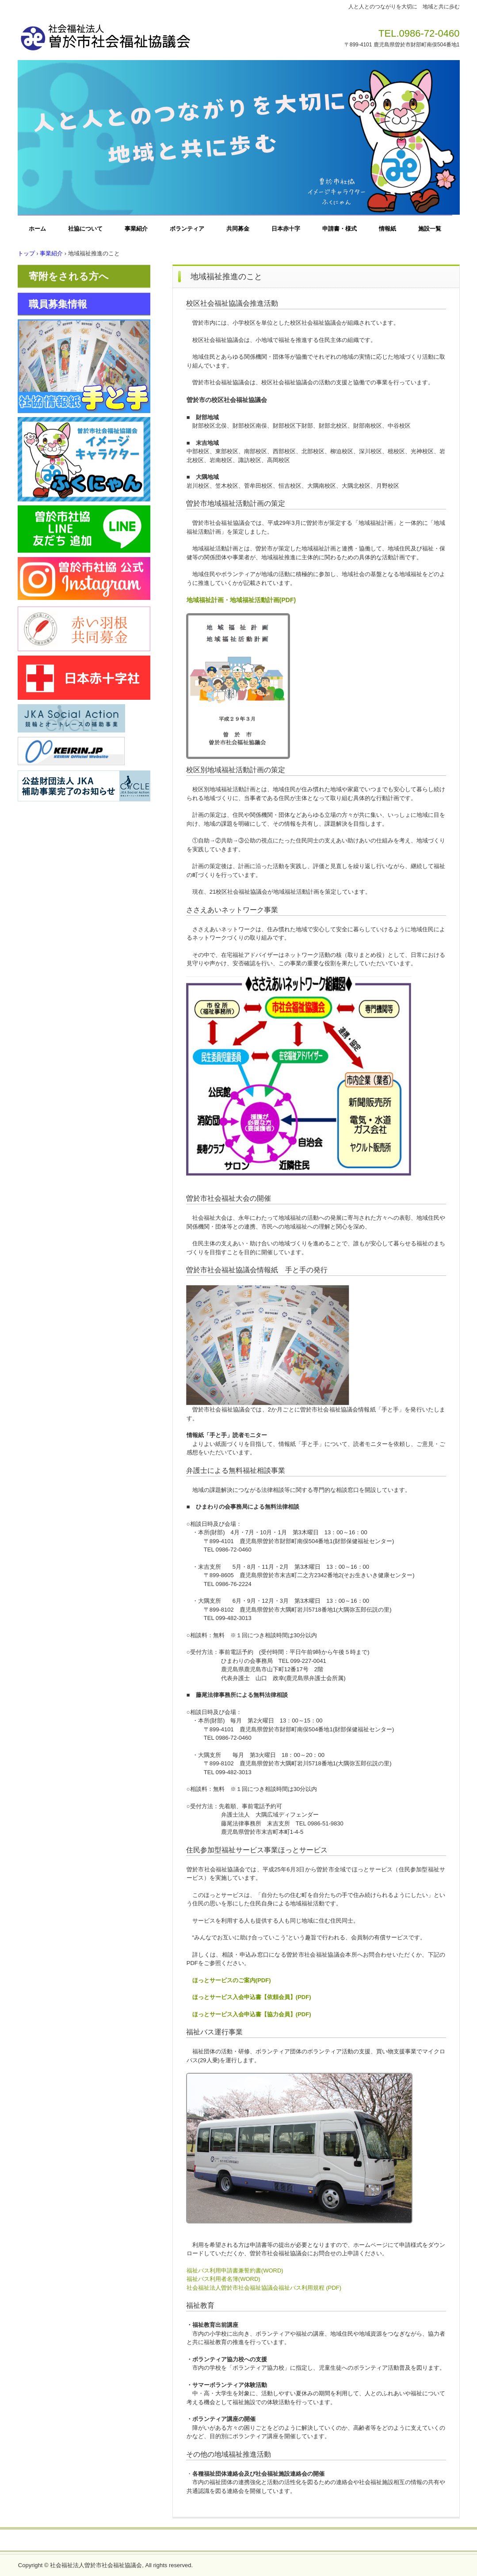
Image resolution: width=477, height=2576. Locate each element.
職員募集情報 (58, 304)
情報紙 (387, 228)
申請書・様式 (339, 228)
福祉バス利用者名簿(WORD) (223, 2279)
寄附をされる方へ (69, 276)
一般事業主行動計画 (296, 2541)
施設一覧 (429, 228)
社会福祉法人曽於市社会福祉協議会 (141, 34)
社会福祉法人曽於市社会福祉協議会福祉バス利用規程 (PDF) (264, 2287)
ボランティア (187, 228)
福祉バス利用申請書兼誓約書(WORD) (235, 2270)
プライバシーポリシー (229, 2541)
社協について (85, 228)
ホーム (37, 228)
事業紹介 (136, 228)
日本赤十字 (285, 228)
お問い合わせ (172, 2541)
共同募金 (237, 228)
